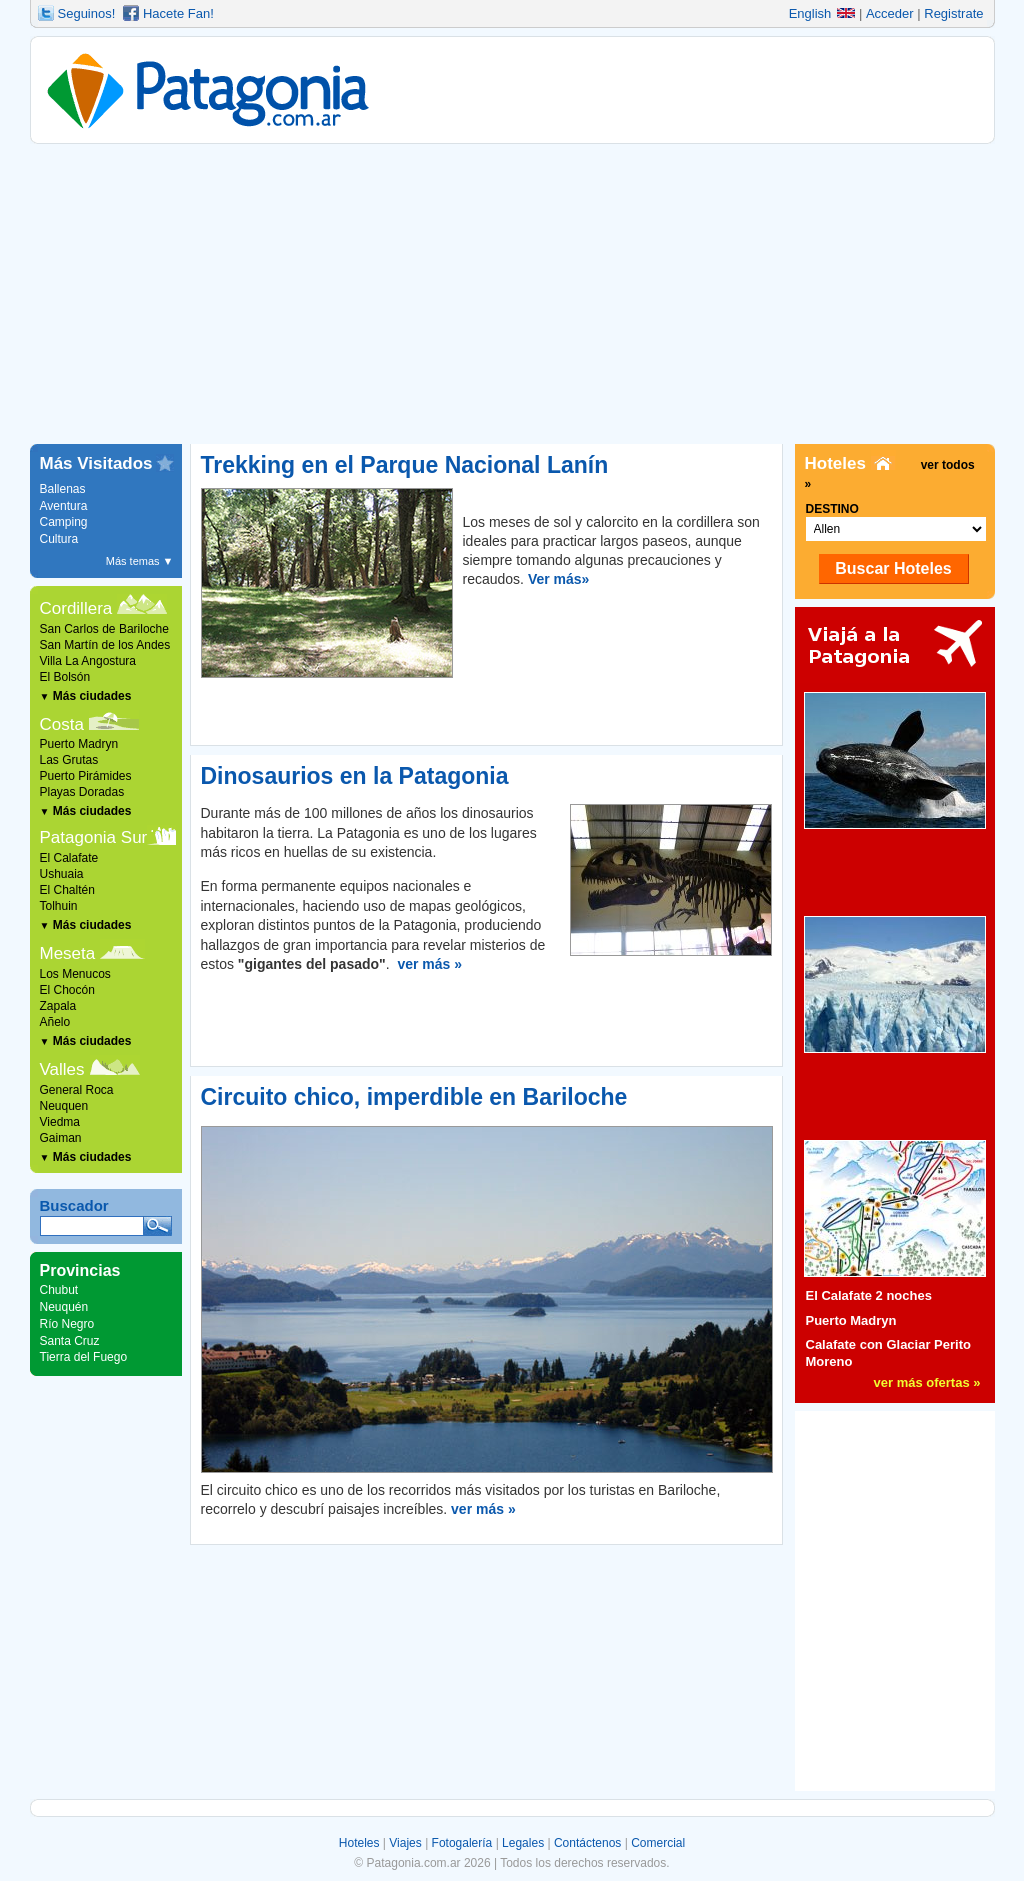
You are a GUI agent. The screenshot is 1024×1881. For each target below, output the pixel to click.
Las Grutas (69, 760)
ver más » (429, 964)
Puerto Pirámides (86, 776)
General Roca (77, 1090)
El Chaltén (67, 890)
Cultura (59, 539)
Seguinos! (87, 13)
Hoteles (359, 1843)
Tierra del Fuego (84, 1357)
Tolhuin (59, 906)
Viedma (60, 1122)
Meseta (68, 953)
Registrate (953, 13)
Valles (62, 1069)
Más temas (140, 561)
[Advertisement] (512, 294)
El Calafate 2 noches (869, 1295)
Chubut (59, 1290)
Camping (64, 522)
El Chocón (67, 990)
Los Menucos (75, 974)
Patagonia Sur (94, 837)
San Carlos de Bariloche (104, 629)
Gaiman (61, 1138)
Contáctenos (587, 1843)
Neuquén (64, 1307)
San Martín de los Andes (105, 645)
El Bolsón (65, 677)
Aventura (64, 506)
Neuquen (64, 1106)
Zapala (58, 1006)
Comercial (658, 1843)
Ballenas (63, 489)
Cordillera (76, 608)
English (822, 13)
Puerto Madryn (79, 744)
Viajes (405, 1843)
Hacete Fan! (178, 13)
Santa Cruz (70, 1341)
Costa (62, 724)
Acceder (890, 13)
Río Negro (67, 1324)
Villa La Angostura (88, 661)
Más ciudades (86, 696)
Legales (523, 1843)
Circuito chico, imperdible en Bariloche (414, 1097)
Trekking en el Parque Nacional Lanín (405, 465)
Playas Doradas (82, 792)
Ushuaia (62, 874)
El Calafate (69, 858)
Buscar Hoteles (893, 568)
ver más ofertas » (927, 1382)
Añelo (55, 1022)
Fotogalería (462, 1843)
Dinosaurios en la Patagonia (355, 776)
